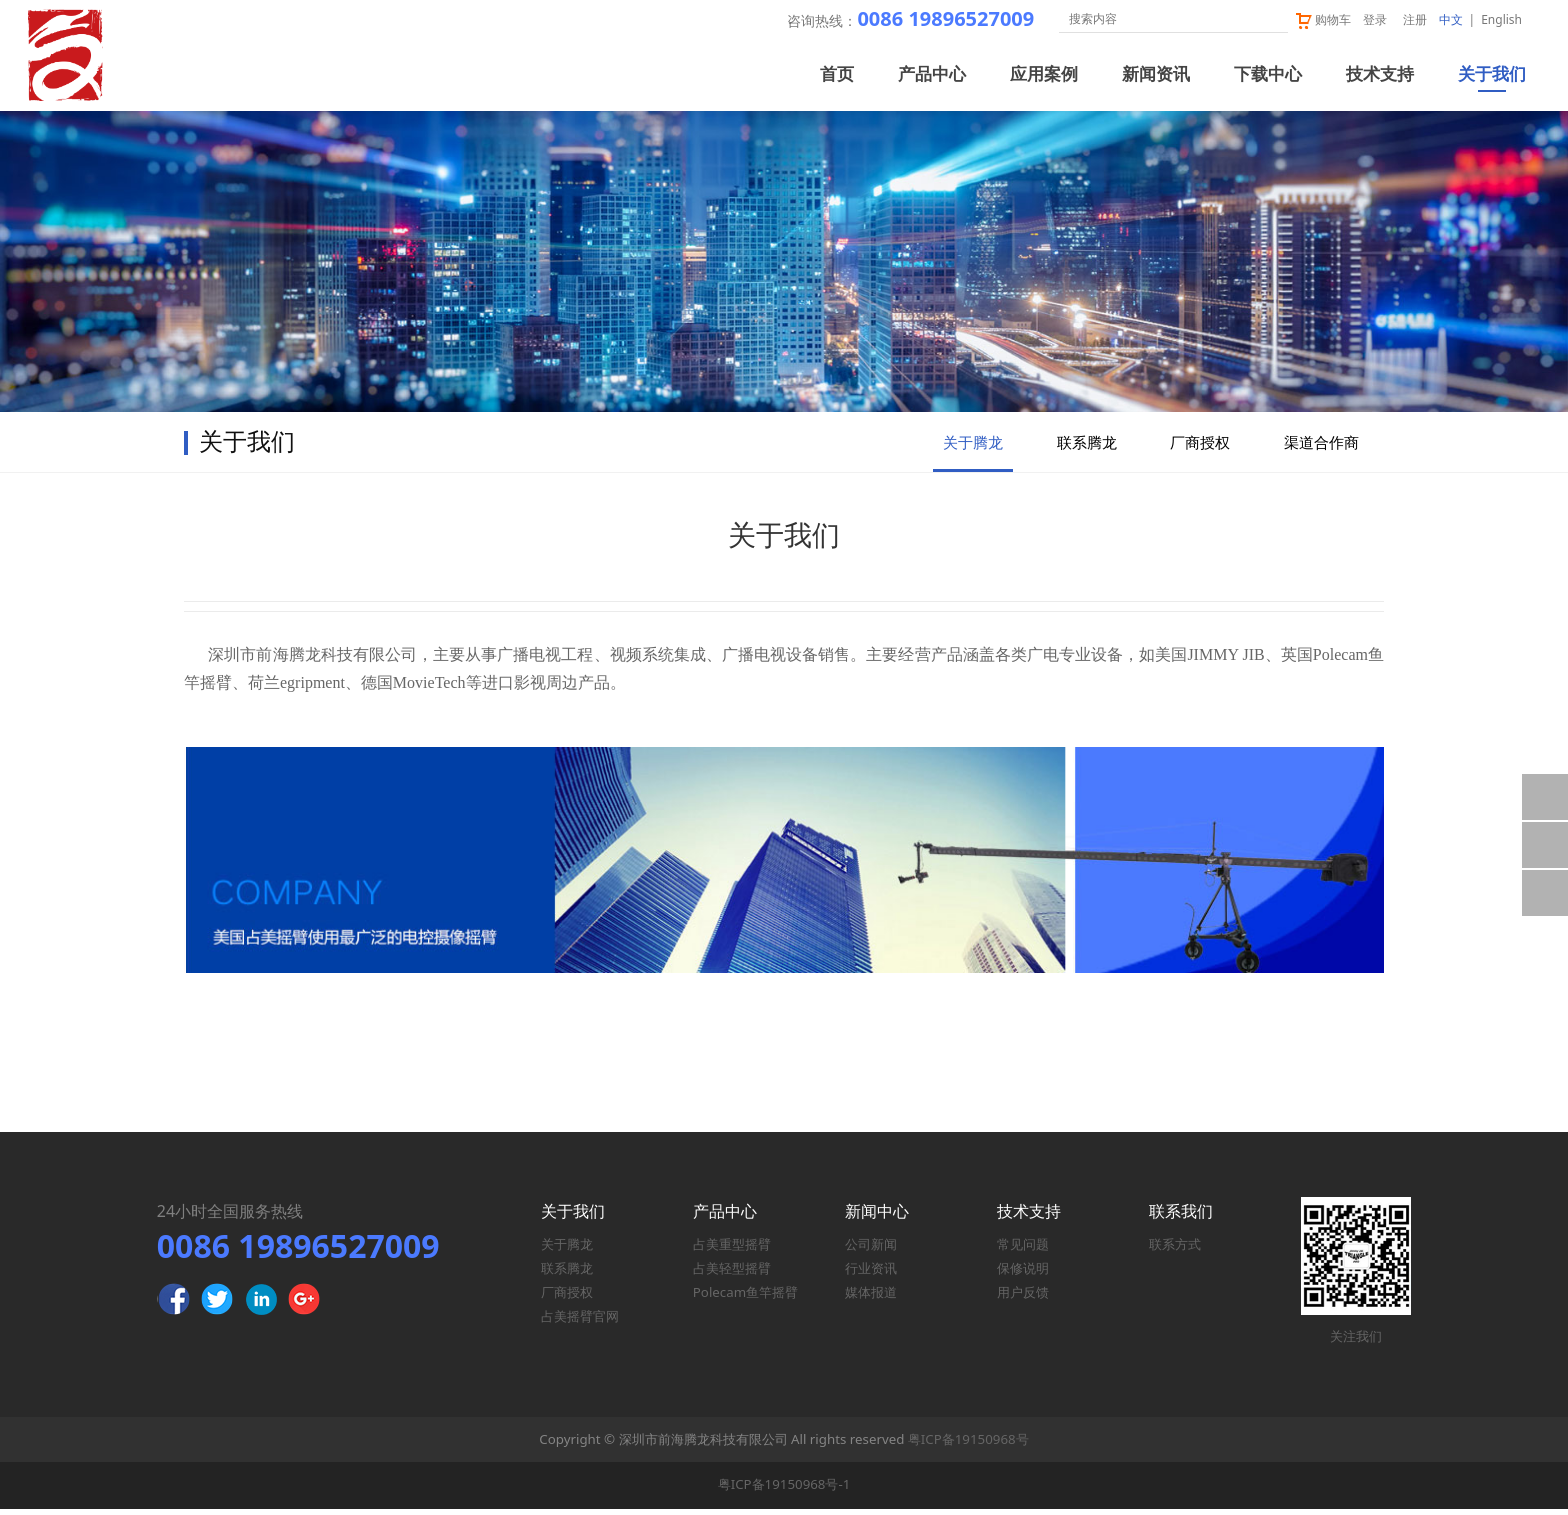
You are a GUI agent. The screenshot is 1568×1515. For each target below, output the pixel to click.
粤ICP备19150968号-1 (784, 1491)
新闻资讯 (1156, 74)
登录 (1375, 19)
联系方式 (1175, 1251)
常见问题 (1023, 1251)
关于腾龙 (973, 527)
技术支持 (1380, 74)
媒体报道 (871, 1299)
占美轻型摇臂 (732, 1275)
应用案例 (1044, 74)
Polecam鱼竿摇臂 (745, 1299)
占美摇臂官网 (580, 1323)
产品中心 (932, 74)
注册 (1415, 19)
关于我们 (1492, 74)
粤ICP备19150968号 (968, 1445)
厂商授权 (1200, 527)
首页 (837, 74)
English (1501, 19)
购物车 (1322, 19)
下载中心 (1268, 74)
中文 (1451, 19)
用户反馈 (1023, 1299)
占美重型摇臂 (732, 1251)
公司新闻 (871, 1251)
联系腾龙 (1087, 527)
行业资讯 (871, 1275)
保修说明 (1023, 1275)
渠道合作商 (1321, 527)
